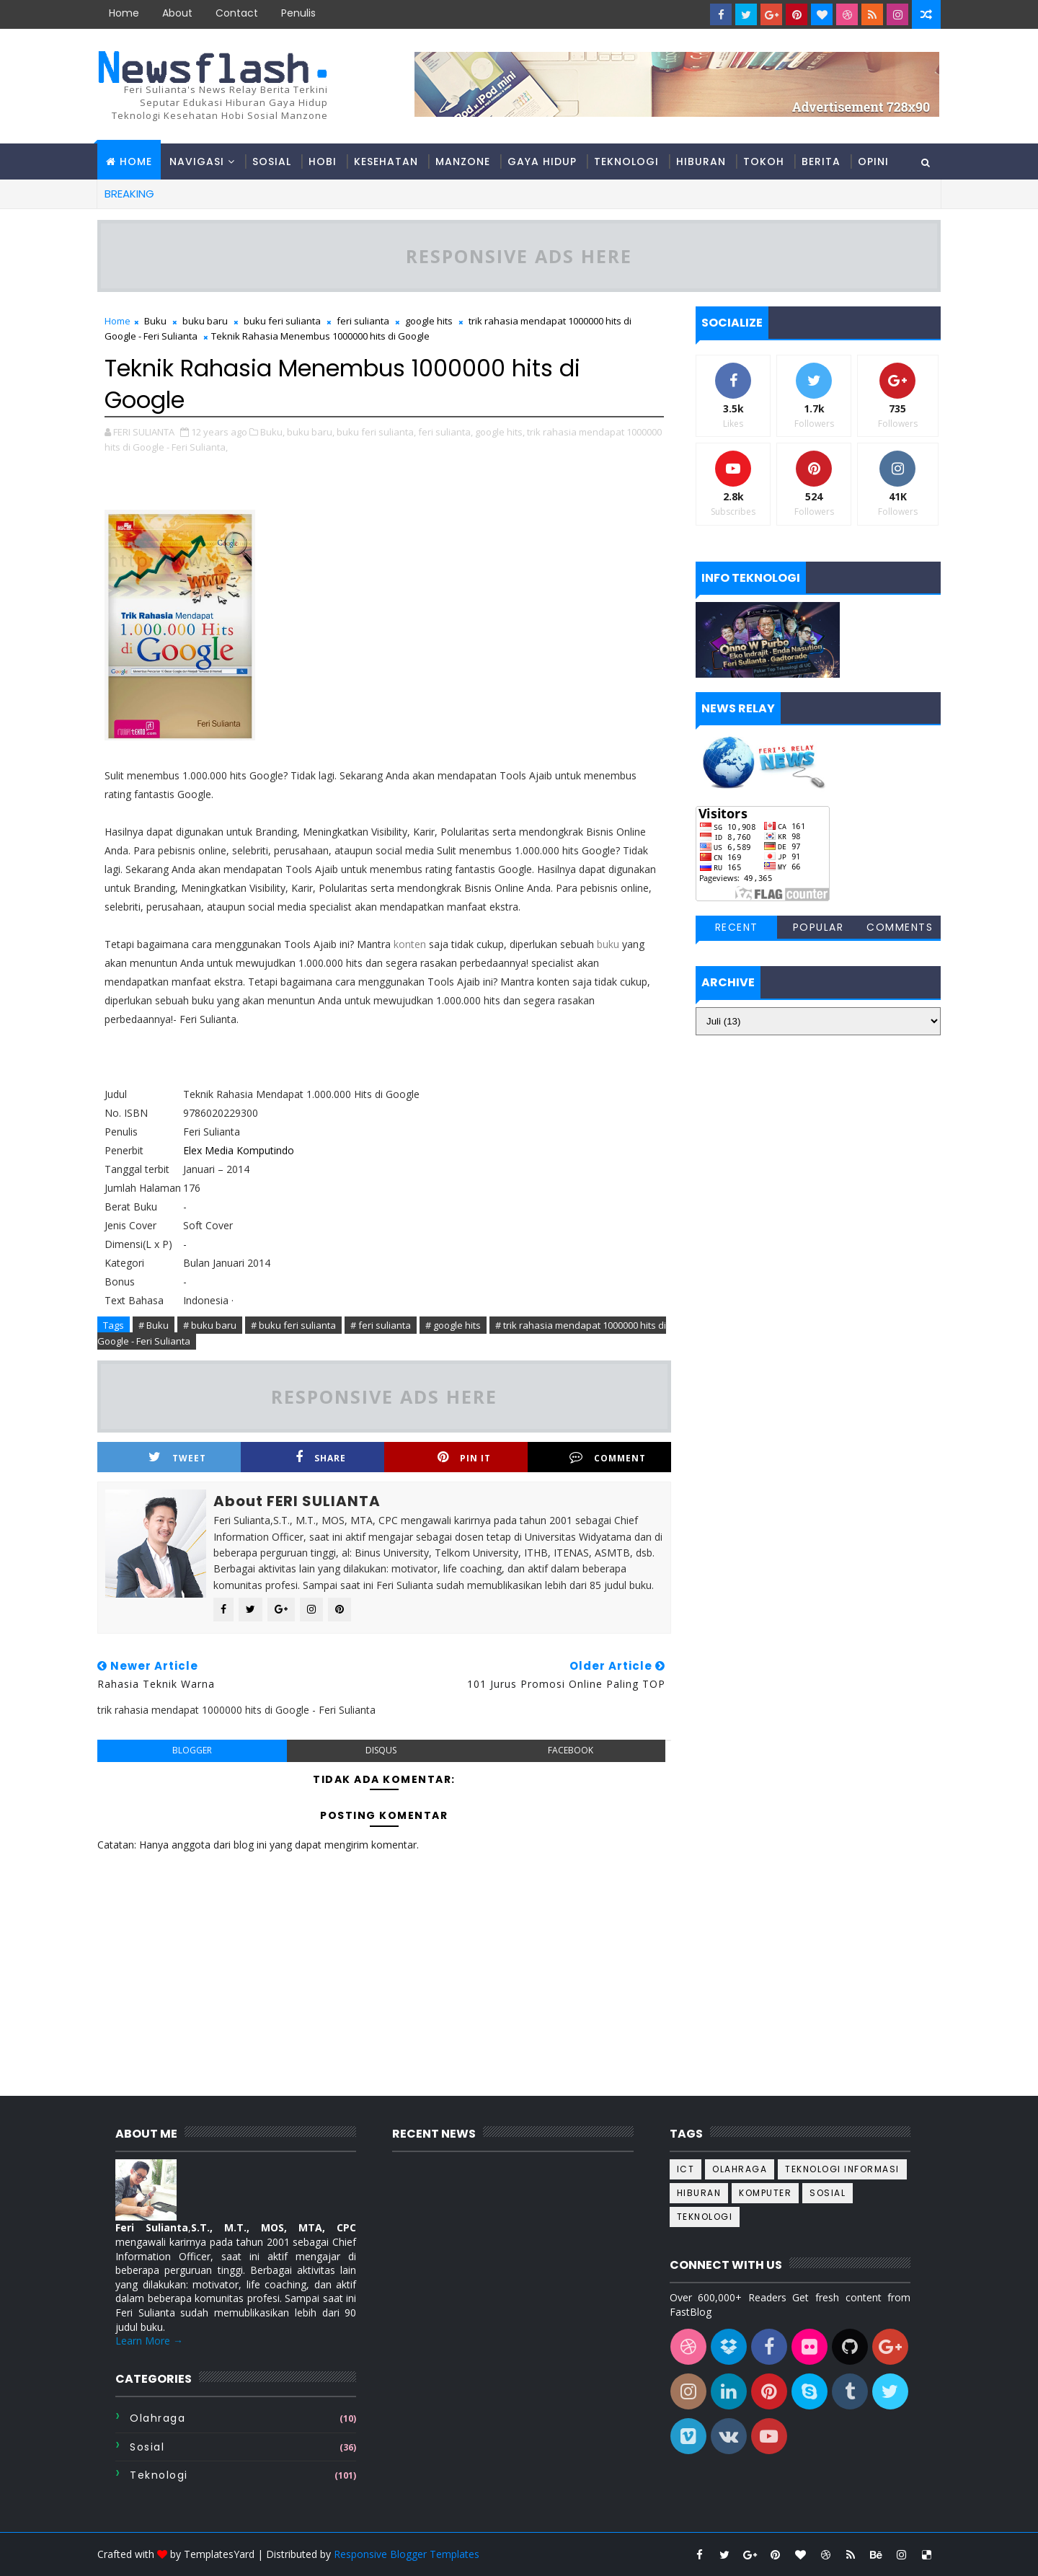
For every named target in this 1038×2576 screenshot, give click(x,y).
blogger (192, 1750)
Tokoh (763, 161)
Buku (155, 320)
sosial (147, 2447)
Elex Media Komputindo (240, 1150)
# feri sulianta (380, 1325)
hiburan (699, 2193)
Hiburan (701, 161)
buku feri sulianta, (376, 431)
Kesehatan (386, 161)
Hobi (323, 161)
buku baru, (310, 431)
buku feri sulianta (282, 320)
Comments (899, 927)
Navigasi (196, 161)
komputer (765, 2193)
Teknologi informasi (842, 2169)
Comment (607, 1457)
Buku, (272, 431)
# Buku (153, 1325)
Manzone (462, 161)
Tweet (177, 1457)
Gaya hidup (542, 161)
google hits (429, 320)
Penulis (298, 13)
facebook (570, 1750)
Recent (736, 927)
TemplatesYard (219, 2554)
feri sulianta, (445, 431)
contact (237, 13)
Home (124, 13)
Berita (821, 161)
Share (321, 1457)
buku (608, 944)
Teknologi (626, 161)
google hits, (500, 431)
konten (410, 944)
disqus (380, 1750)
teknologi (159, 2475)
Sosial (271, 161)
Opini (873, 161)
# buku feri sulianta (293, 1325)
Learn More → (149, 2340)
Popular (818, 927)
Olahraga (157, 2418)
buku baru (205, 320)
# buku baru (209, 1325)
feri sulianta (363, 320)
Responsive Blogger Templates (406, 2554)
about (177, 13)
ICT (686, 2169)
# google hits (453, 1325)
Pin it (464, 1457)
